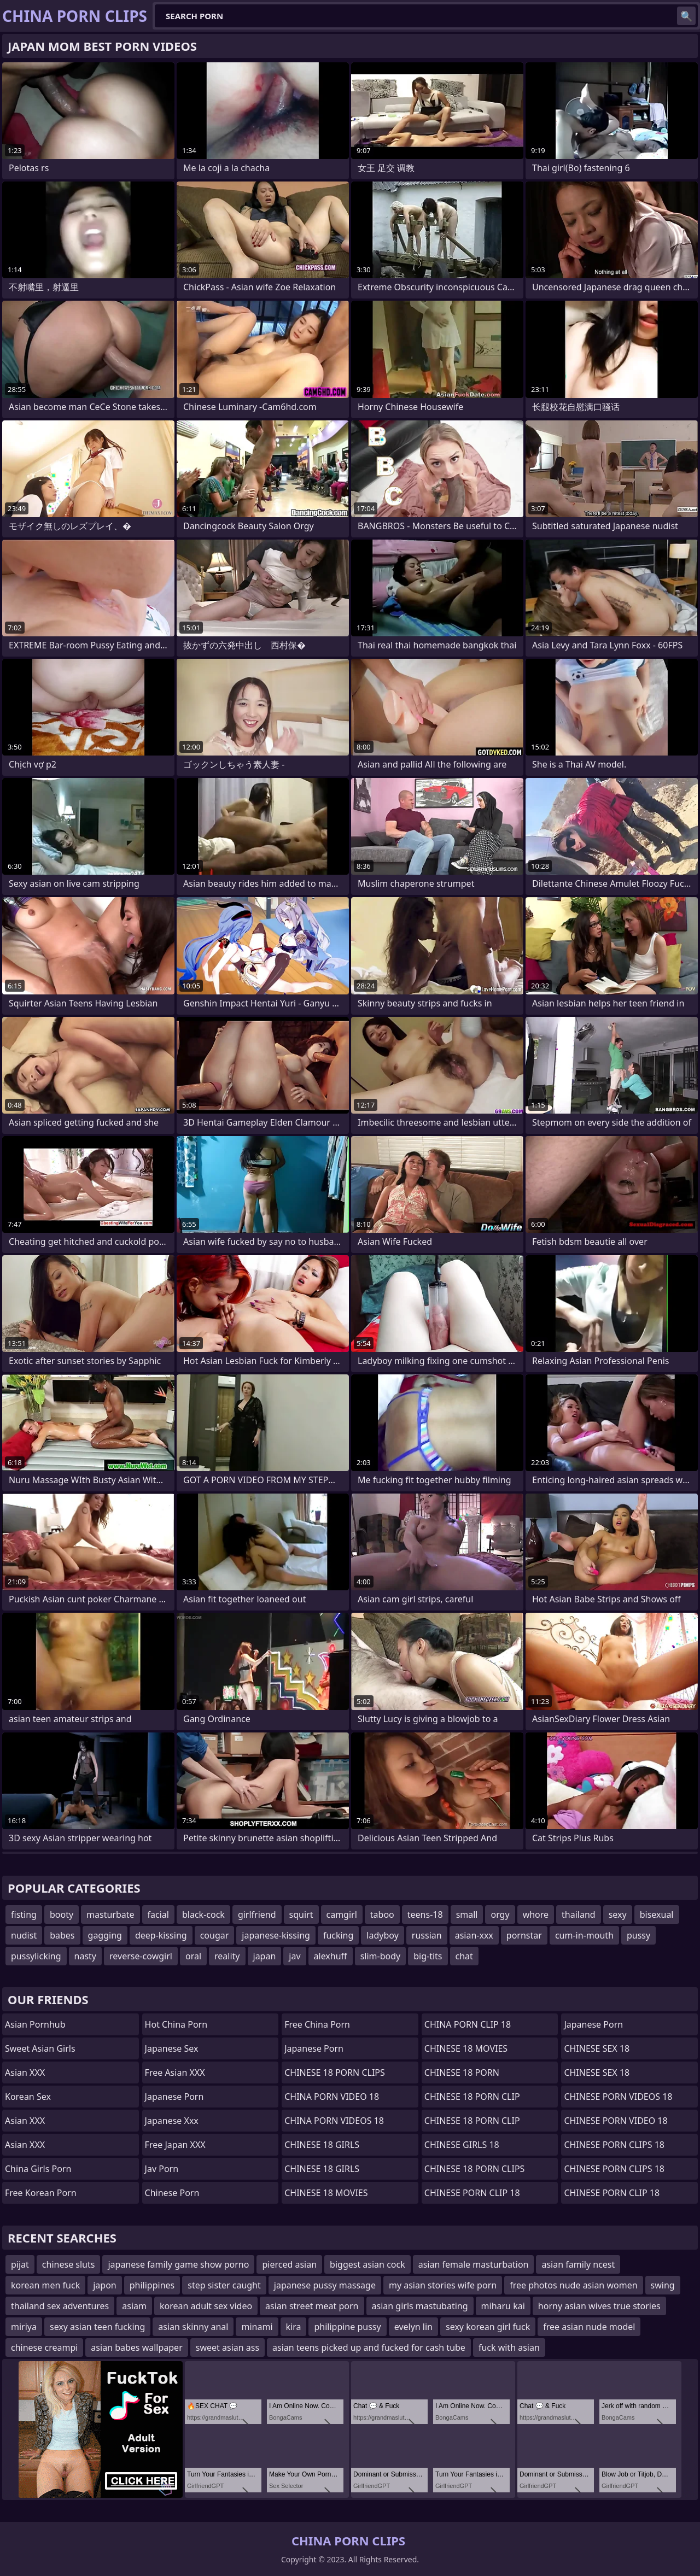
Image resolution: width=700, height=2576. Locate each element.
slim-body (380, 1956)
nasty (85, 1956)
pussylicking (36, 1956)
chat (464, 1956)
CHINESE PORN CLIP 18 (472, 2193)
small (467, 1914)
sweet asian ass (227, 2347)
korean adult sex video (206, 2306)
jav (294, 1956)
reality (227, 1956)
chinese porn (172, 2193)
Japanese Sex (172, 2048)
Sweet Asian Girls (40, 2048)
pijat (20, 2264)
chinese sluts (68, 2264)
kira (293, 2327)
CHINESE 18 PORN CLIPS (334, 2072)
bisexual (657, 1914)
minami (256, 2327)
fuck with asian (509, 2347)
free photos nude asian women (573, 2285)
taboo (382, 1914)
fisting (24, 1914)
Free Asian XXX (175, 2072)
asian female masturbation (473, 2264)
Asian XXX (25, 2072)
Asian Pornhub (35, 2024)
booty (61, 1914)
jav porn (162, 2169)
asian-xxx (474, 1935)
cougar (214, 1935)
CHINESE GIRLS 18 (461, 2145)
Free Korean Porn (41, 2193)
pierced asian (289, 2264)
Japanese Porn (174, 2097)
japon (104, 2285)
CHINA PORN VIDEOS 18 (334, 2121)
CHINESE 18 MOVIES (326, 2193)
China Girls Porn (38, 2169)
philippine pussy (347, 2327)
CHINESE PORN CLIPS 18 (614, 2145)
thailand (579, 1914)
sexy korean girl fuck (488, 2327)
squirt (301, 1914)
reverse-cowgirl (140, 1956)
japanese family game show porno (178, 2264)
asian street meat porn (311, 2306)
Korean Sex (28, 2097)
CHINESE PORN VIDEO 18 (615, 2121)
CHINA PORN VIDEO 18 (331, 2097)
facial (158, 1914)
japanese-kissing (276, 1935)
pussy (638, 1935)
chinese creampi (44, 2347)
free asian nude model (589, 2327)
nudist (24, 1935)
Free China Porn (317, 2024)
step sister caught (224, 2285)
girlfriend (257, 1914)
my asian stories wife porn (443, 2285)
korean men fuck (45, 2285)
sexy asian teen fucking (97, 2327)
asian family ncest (578, 2264)
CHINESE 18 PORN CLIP (472, 2097)
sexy (618, 1914)
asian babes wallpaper (136, 2347)
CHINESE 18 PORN (461, 2072)
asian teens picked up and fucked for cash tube (368, 2347)
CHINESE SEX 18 (596, 2048)
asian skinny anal (193, 2327)
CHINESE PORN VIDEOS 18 (618, 2097)
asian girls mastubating (420, 2306)
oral (193, 1956)
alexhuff (330, 1956)
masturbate (110, 1914)
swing (663, 2285)
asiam (134, 2306)
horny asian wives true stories (599, 2306)
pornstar (524, 1935)
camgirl (341, 1914)
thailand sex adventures (60, 2306)
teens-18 (425, 1914)
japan (264, 1956)
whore (536, 1914)
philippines (152, 2285)
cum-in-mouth (584, 1935)
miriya (24, 2327)
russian (427, 1935)
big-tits (427, 1956)
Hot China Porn (176, 2024)
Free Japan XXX (175, 2145)
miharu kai (503, 2306)
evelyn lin (413, 2327)
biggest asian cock (367, 2264)
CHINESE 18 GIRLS (321, 2145)
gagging (105, 1935)
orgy (500, 1914)
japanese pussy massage (325, 2285)
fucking (338, 1935)
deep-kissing (161, 1935)
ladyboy (382, 1935)
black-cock (203, 1914)
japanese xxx (172, 2121)
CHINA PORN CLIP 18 (467, 2024)
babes (62, 1935)
